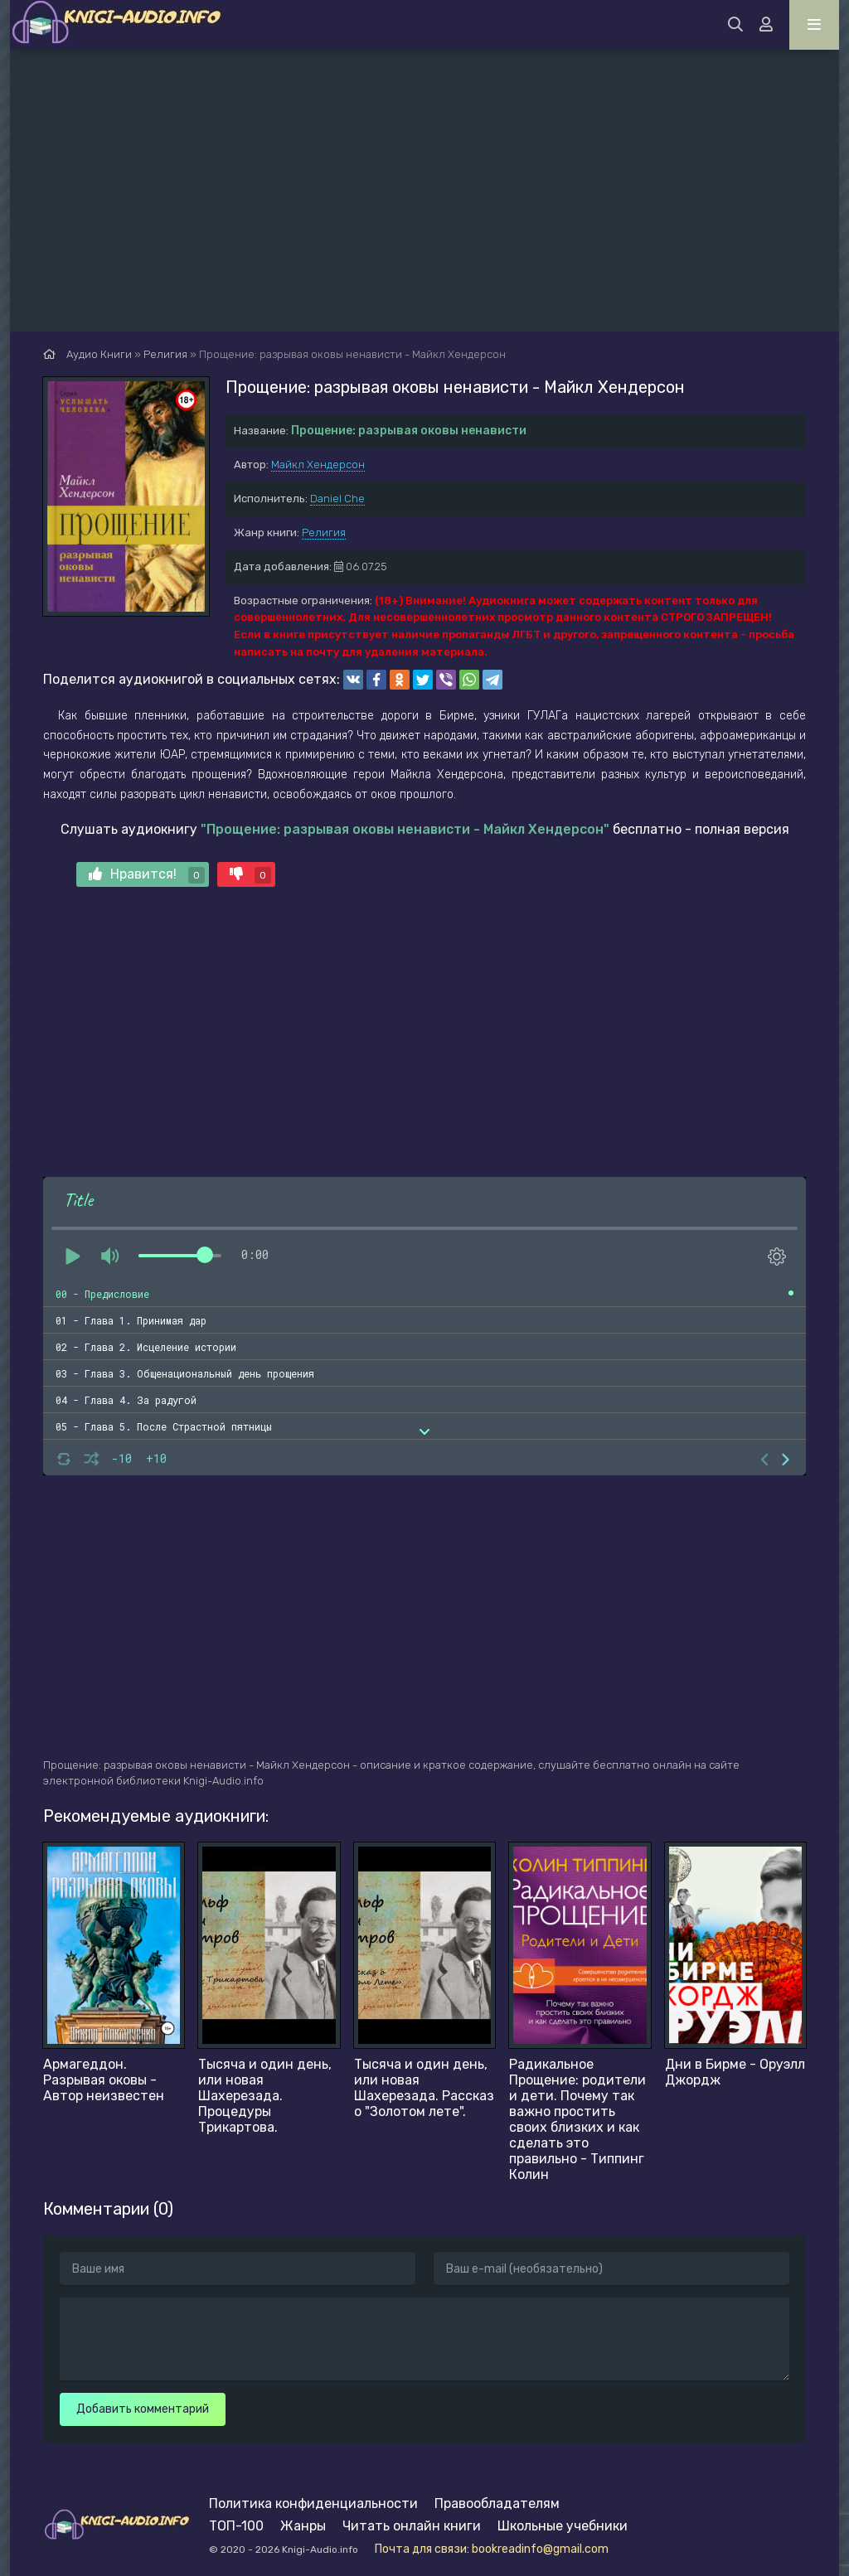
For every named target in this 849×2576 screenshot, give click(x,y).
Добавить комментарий (142, 2409)
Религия (324, 532)
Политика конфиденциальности (313, 2503)
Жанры (303, 2526)
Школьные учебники (562, 2526)
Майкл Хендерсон (318, 464)
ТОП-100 (236, 2526)
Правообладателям (497, 2503)
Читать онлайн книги (411, 2526)
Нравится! (147, 875)
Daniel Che (337, 498)
